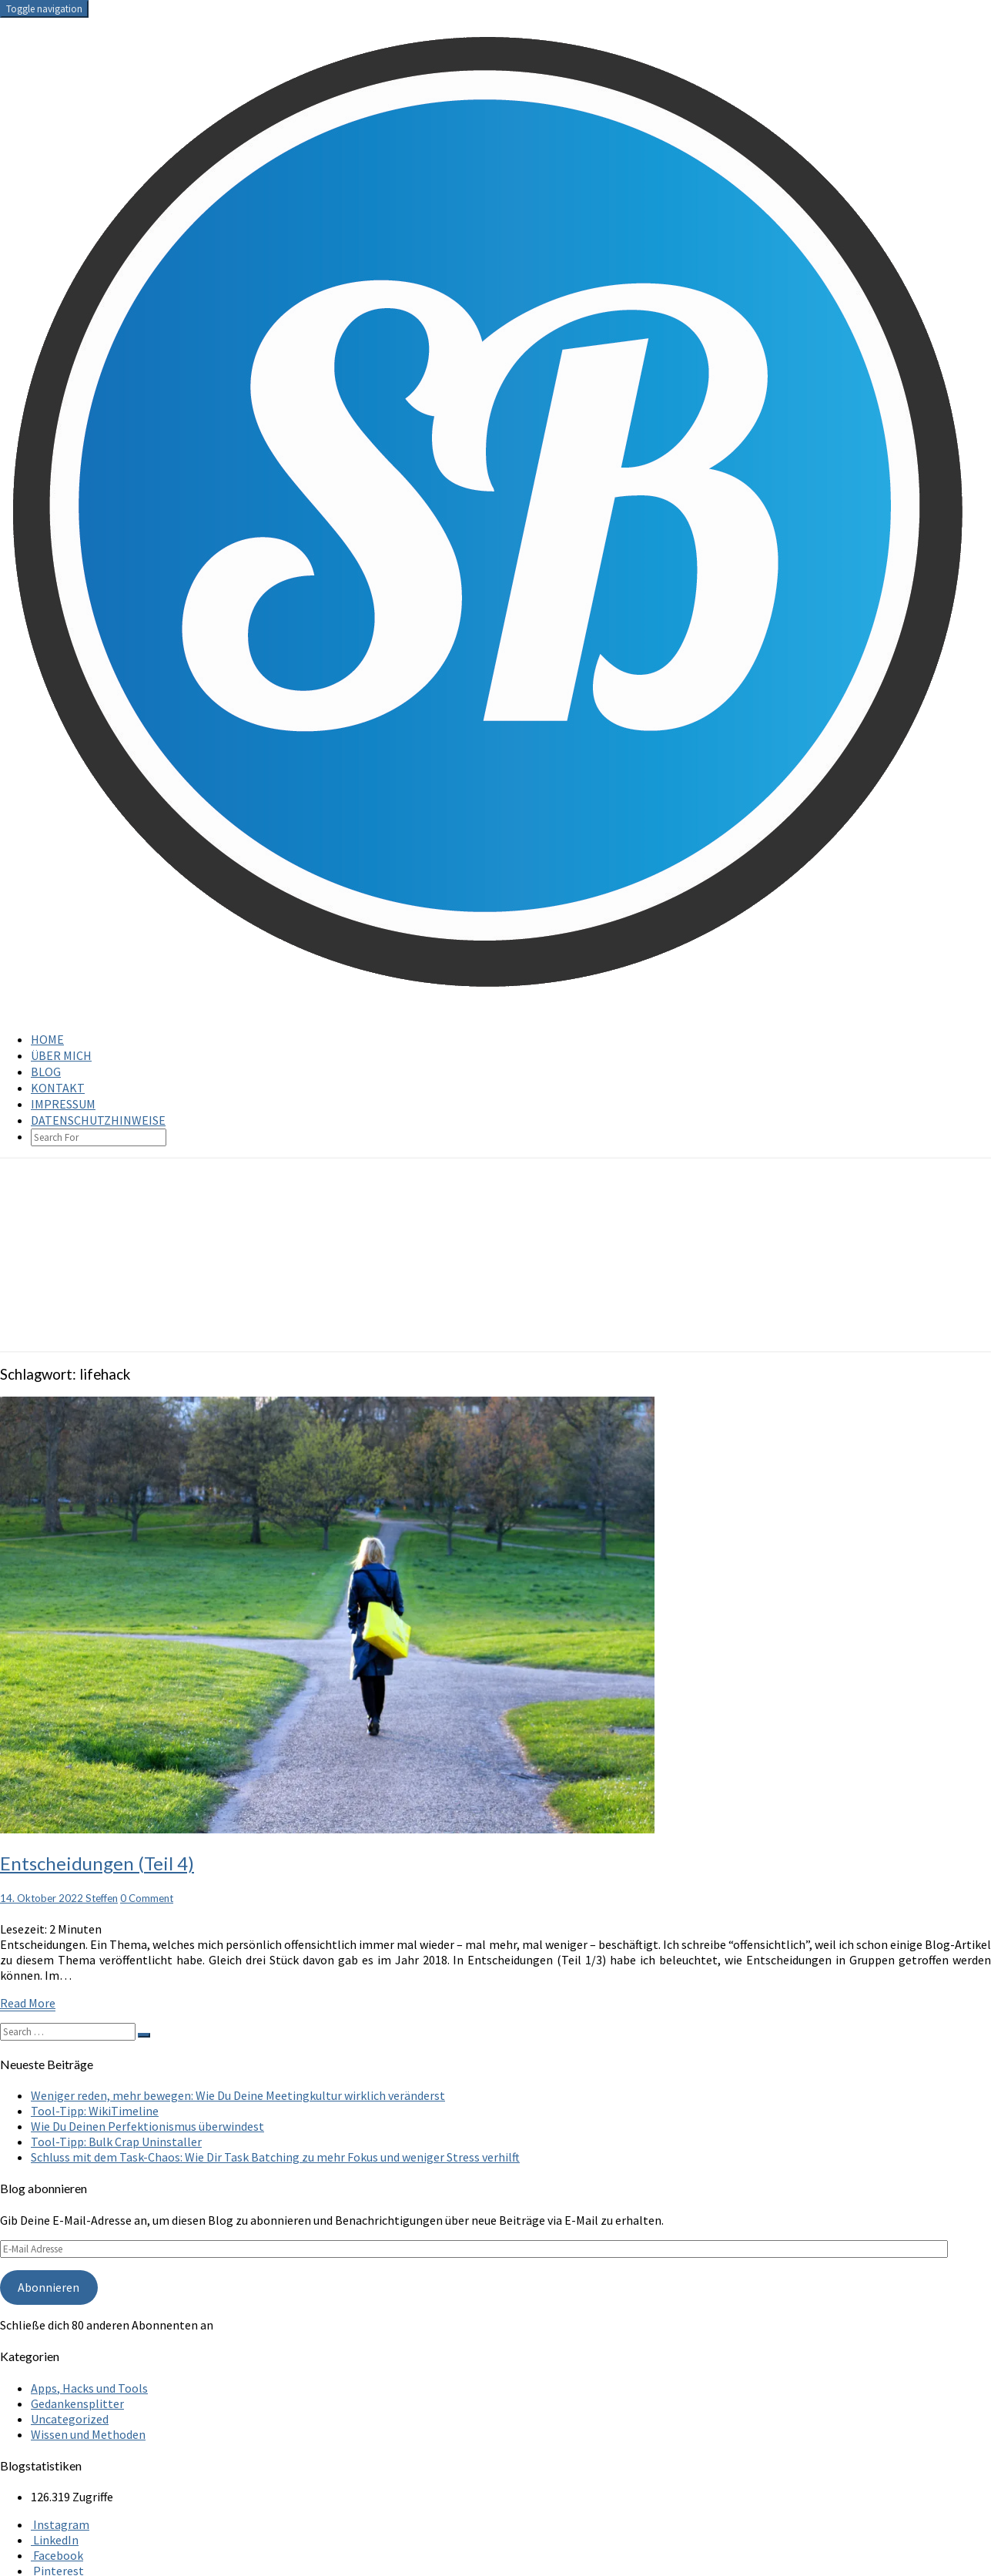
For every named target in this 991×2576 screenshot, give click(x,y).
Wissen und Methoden (88, 2434)
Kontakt (58, 1087)
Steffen (101, 1898)
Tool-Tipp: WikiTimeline (95, 2110)
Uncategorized (70, 2419)
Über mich (61, 1055)
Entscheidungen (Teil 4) (97, 1863)
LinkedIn (55, 2539)
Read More (27, 2003)
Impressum (63, 1104)
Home (47, 1039)
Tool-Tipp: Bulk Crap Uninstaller (116, 2141)
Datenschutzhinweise (98, 1120)
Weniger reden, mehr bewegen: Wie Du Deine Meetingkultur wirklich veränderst (238, 2095)
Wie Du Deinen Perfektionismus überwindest (147, 2126)
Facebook (57, 2555)
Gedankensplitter (77, 2403)
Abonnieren (48, 2287)
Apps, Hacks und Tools (89, 2388)
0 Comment (146, 1898)
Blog (46, 1071)
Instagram (60, 2524)
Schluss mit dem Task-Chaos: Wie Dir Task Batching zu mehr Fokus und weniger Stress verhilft (275, 2157)
